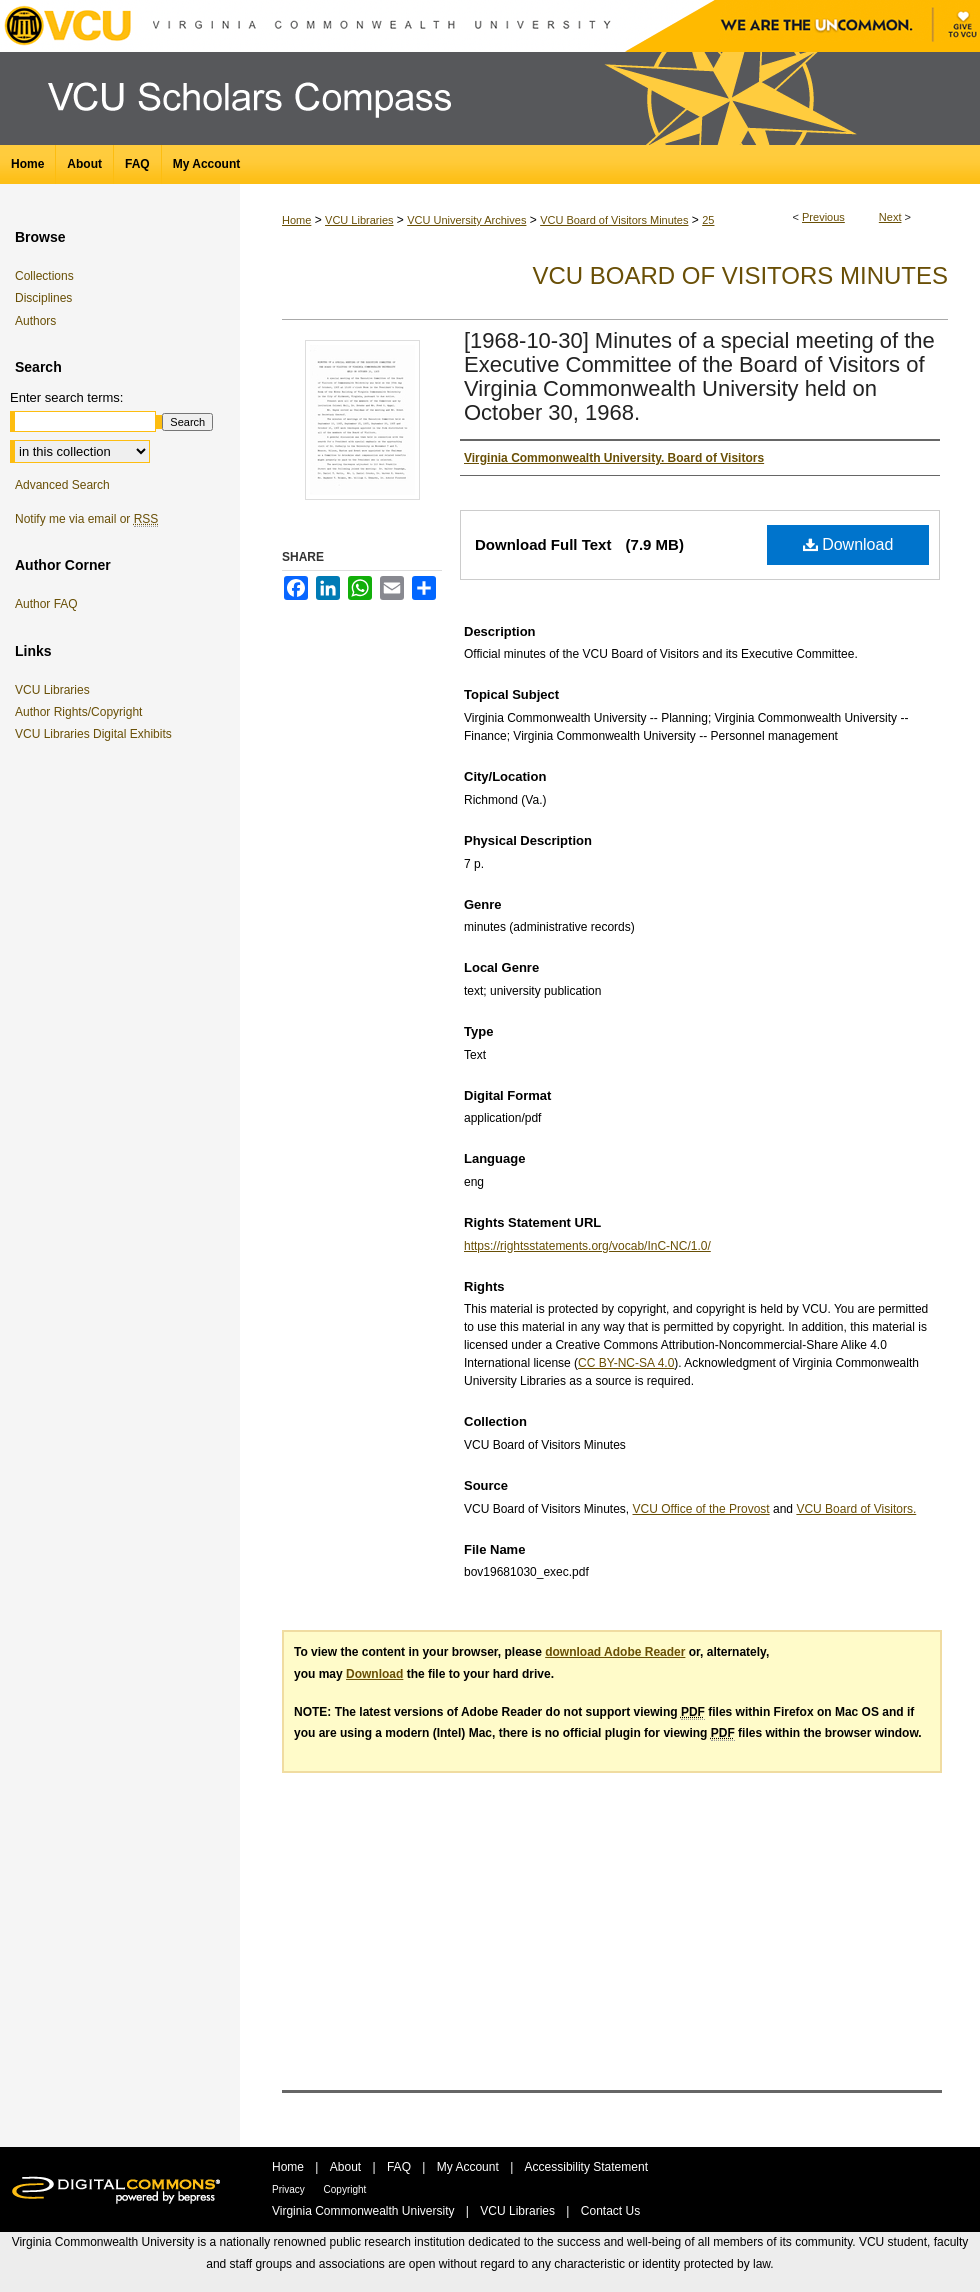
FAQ (400, 2167)
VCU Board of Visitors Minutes (614, 220)
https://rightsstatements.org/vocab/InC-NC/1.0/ (587, 1246)
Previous (823, 217)
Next (890, 217)
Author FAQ (46, 604)
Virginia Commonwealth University (365, 2211)
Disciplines (43, 298)
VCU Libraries (359, 220)
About (347, 2167)
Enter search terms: (66, 397)
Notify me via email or (86, 519)
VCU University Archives (466, 220)
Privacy (290, 2189)
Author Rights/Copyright (82, 712)
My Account (469, 2167)
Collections (44, 276)
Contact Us (610, 2211)
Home (296, 220)
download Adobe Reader (615, 1652)
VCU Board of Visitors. (856, 1509)
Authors (35, 321)
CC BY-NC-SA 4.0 (626, 1363)
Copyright (345, 2189)
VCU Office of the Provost (701, 1509)
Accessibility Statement (586, 2167)
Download (848, 544)
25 (708, 220)
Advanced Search (62, 485)
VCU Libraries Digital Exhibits (97, 734)
